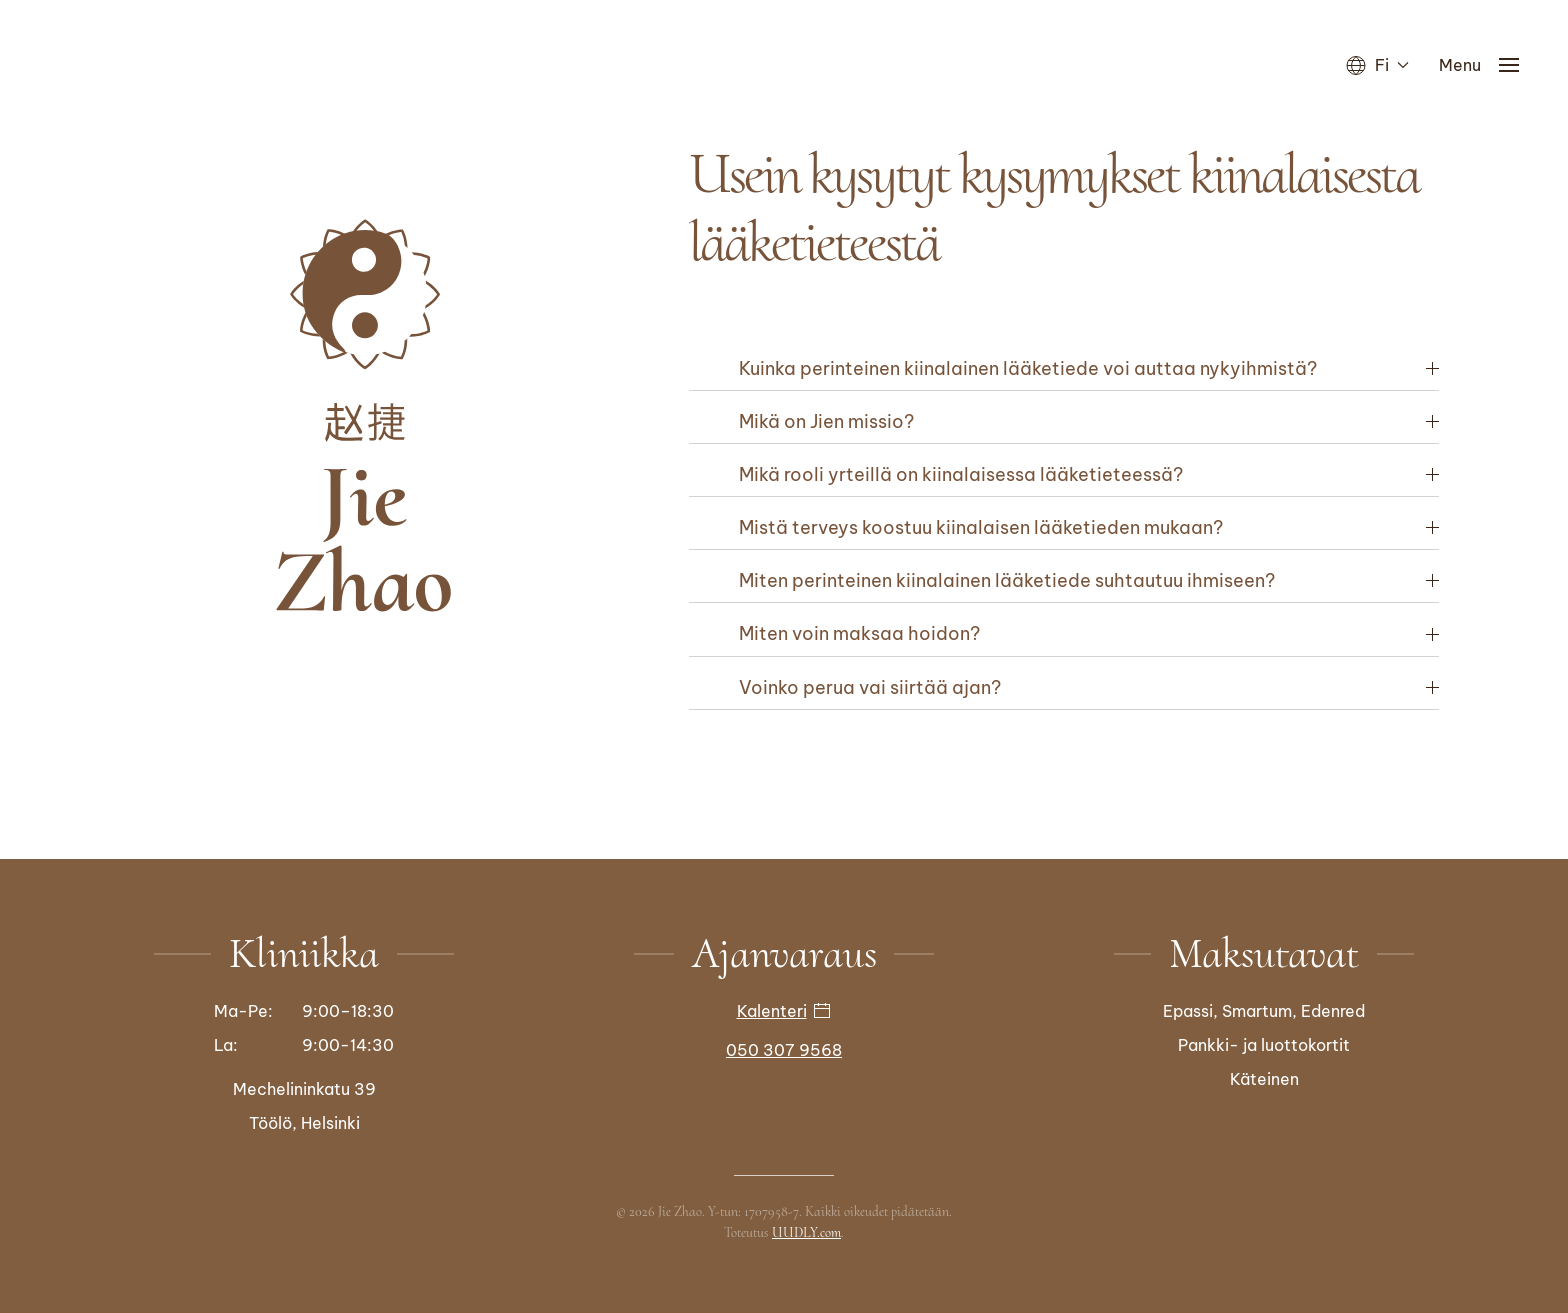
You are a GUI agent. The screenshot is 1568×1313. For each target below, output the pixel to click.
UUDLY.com (806, 1230)
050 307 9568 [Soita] (784, 1048)
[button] (1483, 65)
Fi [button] (1377, 65)
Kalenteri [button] (784, 1009)
